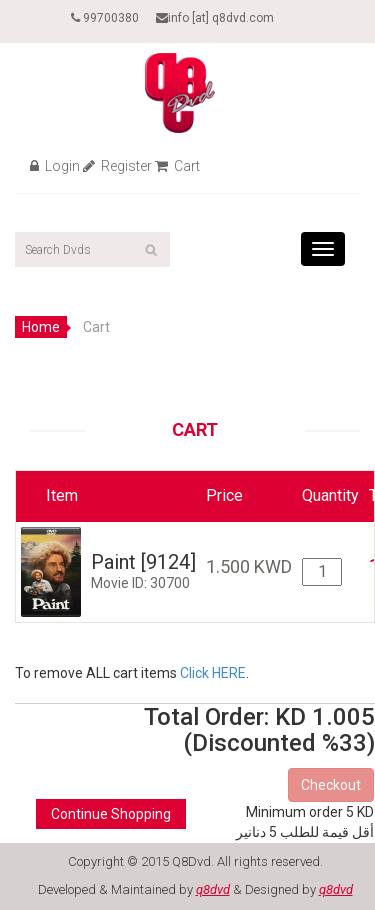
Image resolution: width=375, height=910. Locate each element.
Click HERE (213, 673)
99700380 (105, 18)
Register (117, 166)
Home (41, 327)
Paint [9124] (143, 562)
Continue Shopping (111, 814)
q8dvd (213, 889)
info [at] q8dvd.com (215, 18)
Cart (177, 166)
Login (55, 166)
